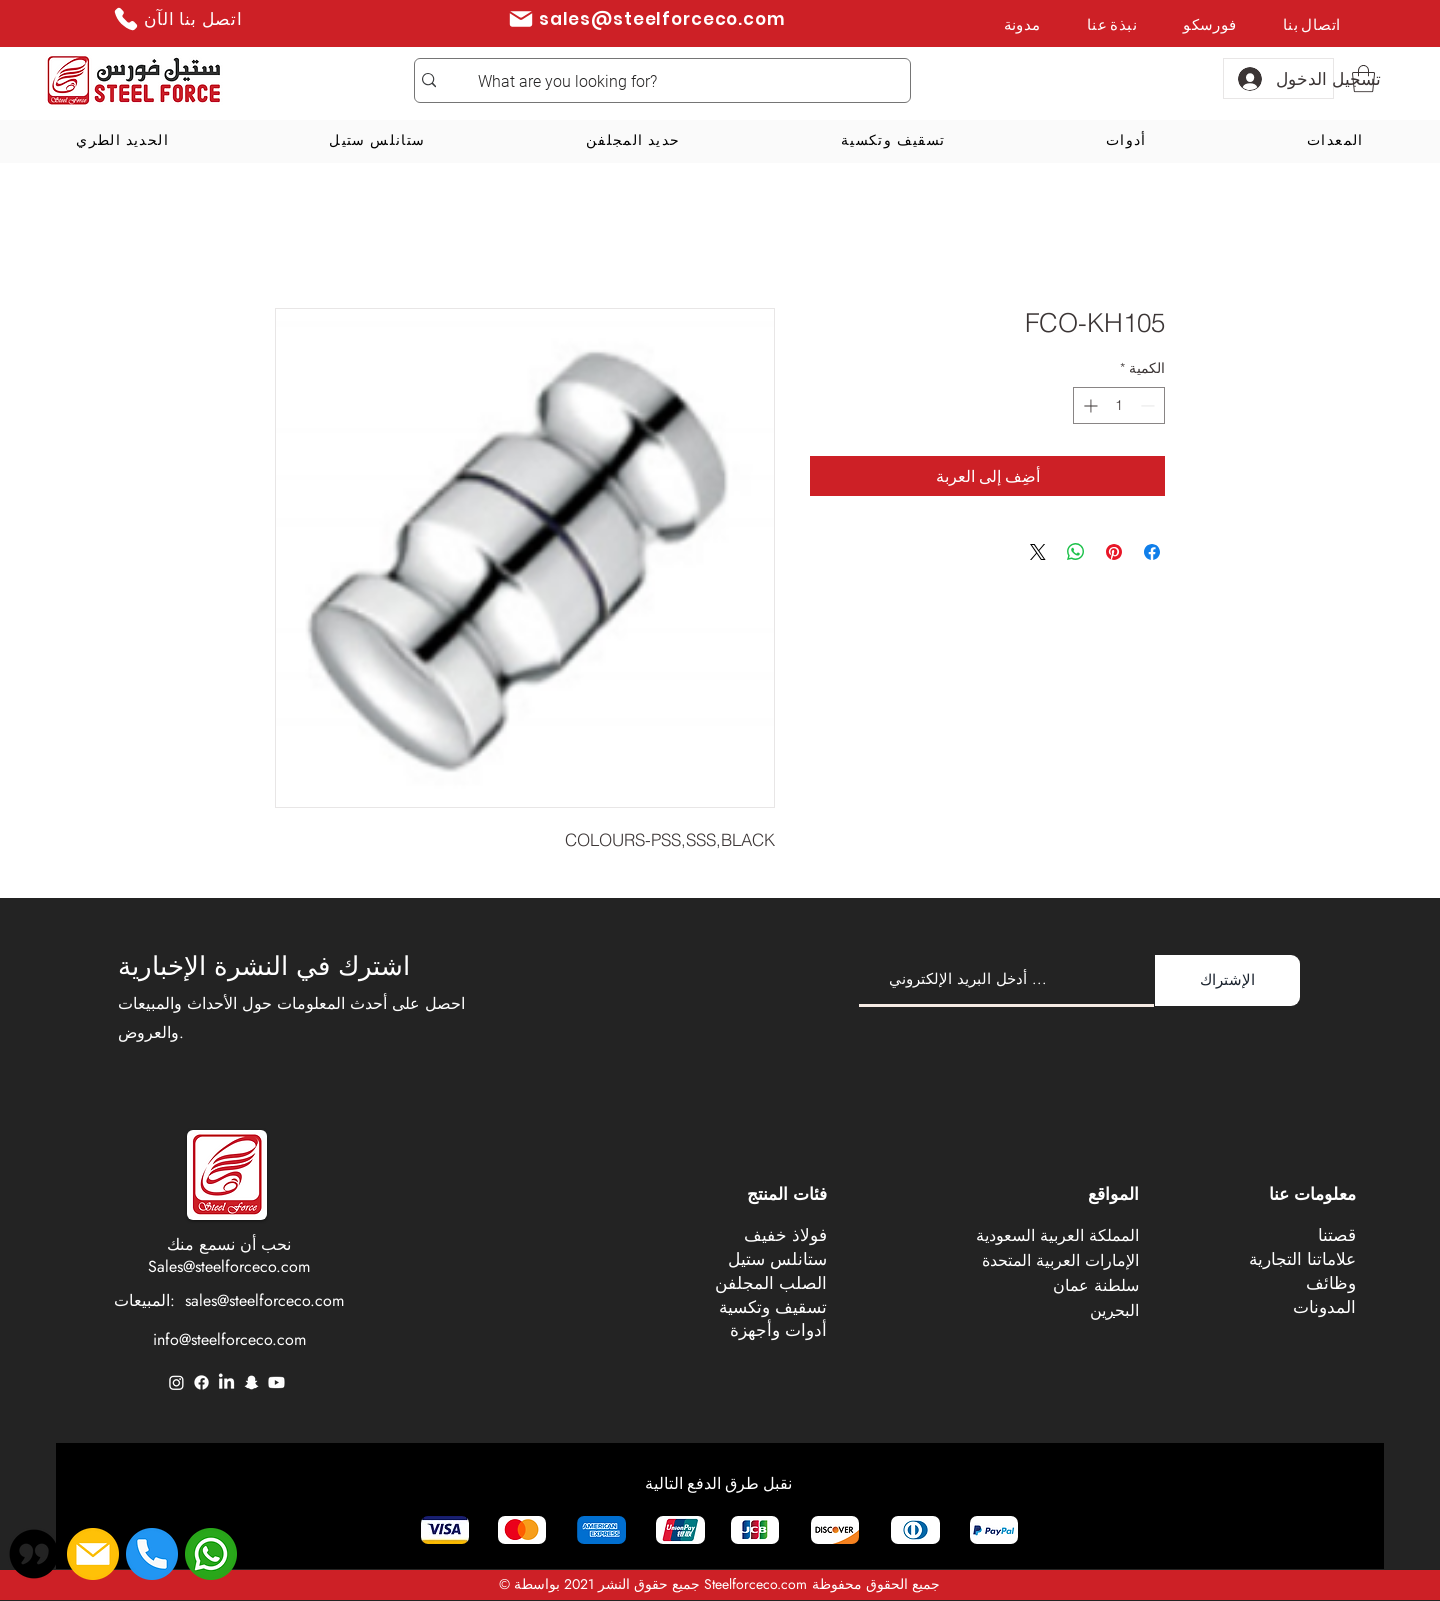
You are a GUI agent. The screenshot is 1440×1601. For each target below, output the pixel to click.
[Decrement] (1149, 405)
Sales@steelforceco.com (229, 1266)
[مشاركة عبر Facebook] (1152, 552)
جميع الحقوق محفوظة (876, 1584)
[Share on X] (1038, 552)
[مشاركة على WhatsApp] (1076, 552)
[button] (1363, 78)
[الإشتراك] (1227, 980)
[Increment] (1088, 405)
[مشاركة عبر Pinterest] (1114, 552)
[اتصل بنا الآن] (177, 18)
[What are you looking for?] (689, 82)
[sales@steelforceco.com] (646, 18)
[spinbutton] (1119, 405)
